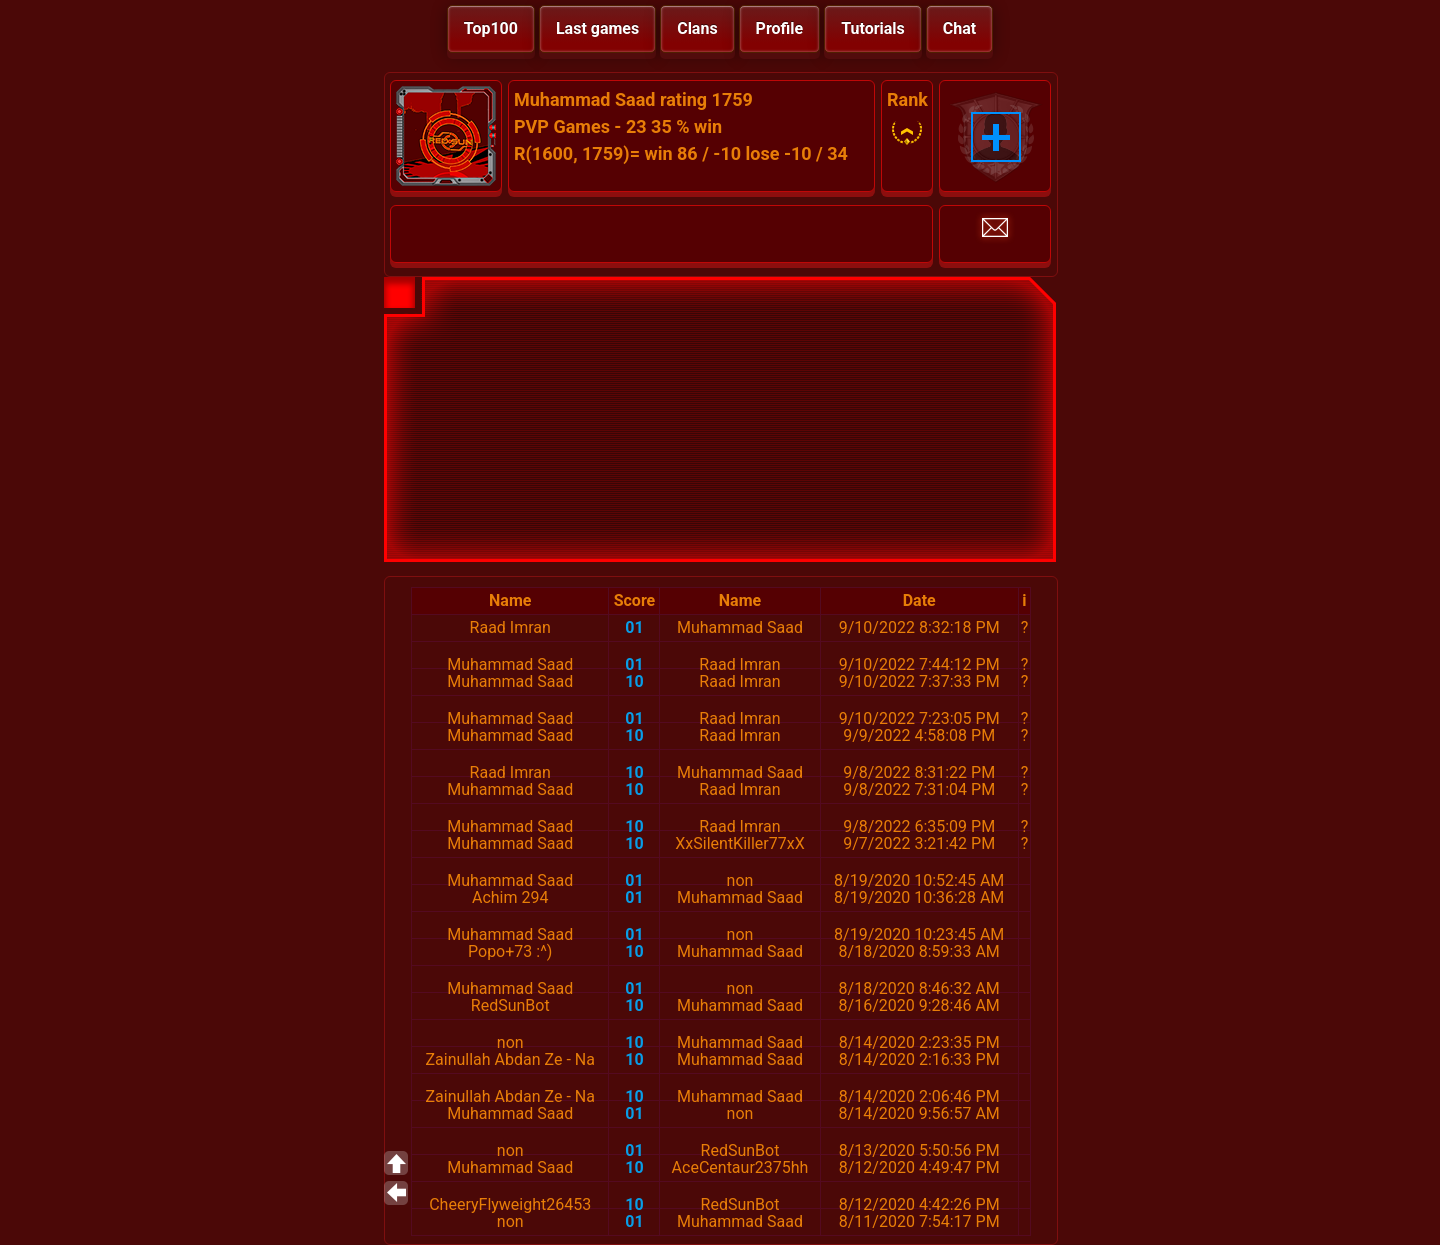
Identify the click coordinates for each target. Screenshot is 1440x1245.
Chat (959, 28)
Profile (780, 28)
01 (634, 627)
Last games (597, 28)
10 (634, 681)
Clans (697, 28)
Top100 (491, 28)
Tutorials (873, 28)
